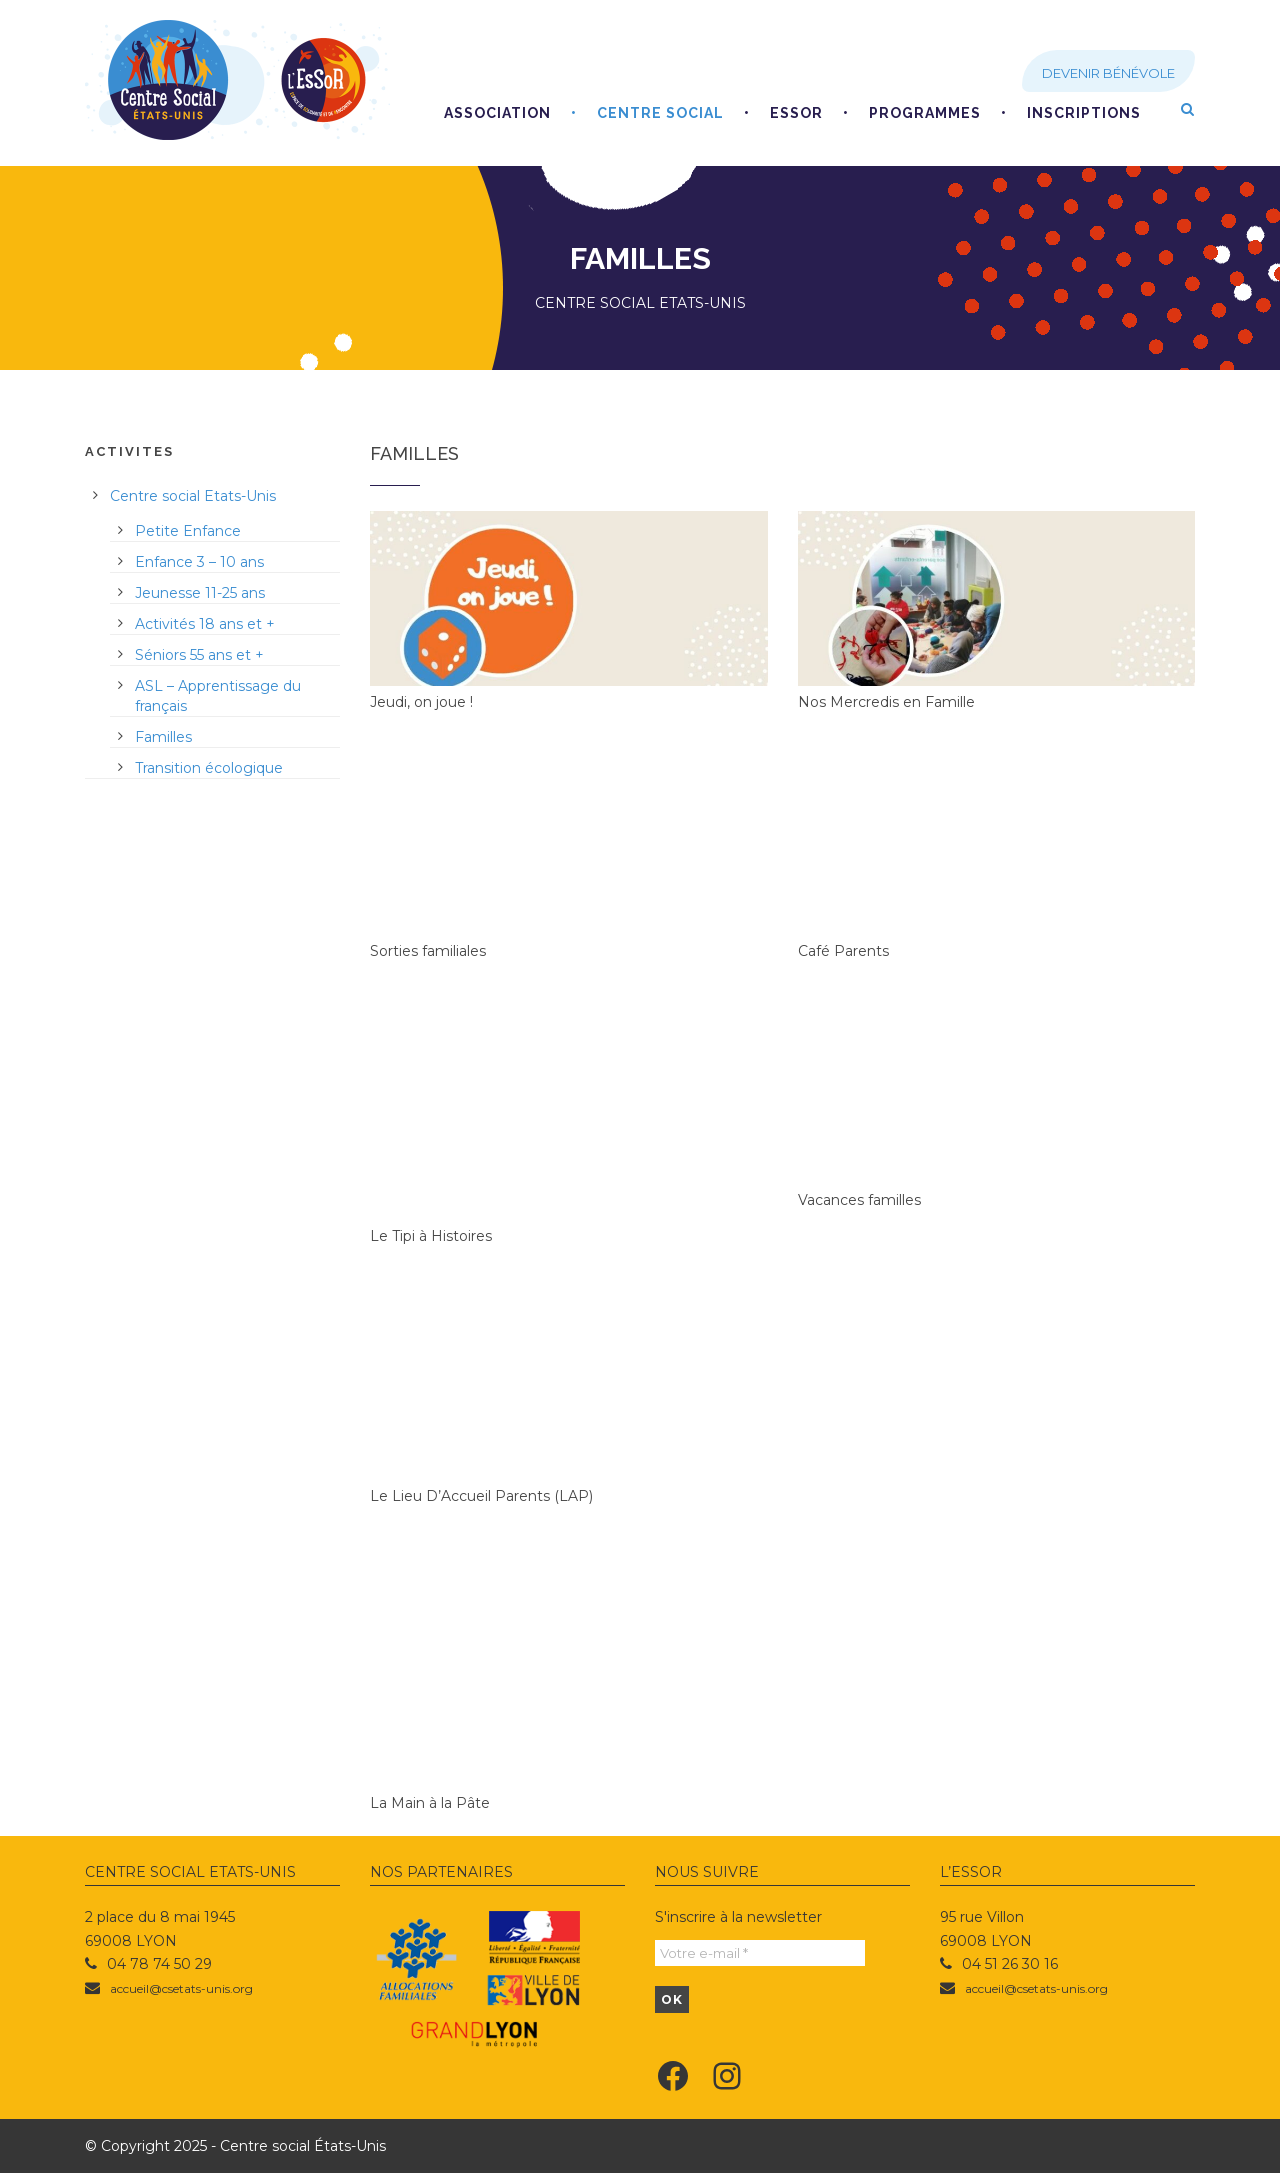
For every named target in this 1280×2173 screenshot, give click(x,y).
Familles (163, 737)
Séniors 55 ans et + (199, 655)
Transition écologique (209, 768)
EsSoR (796, 113)
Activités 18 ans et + (205, 624)
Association (497, 113)
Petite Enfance (188, 531)
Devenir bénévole (1108, 73)
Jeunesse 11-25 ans (200, 593)
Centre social (660, 113)
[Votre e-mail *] (760, 1953)
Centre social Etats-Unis (193, 496)
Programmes (925, 113)
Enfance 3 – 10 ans (199, 562)
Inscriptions (1084, 113)
